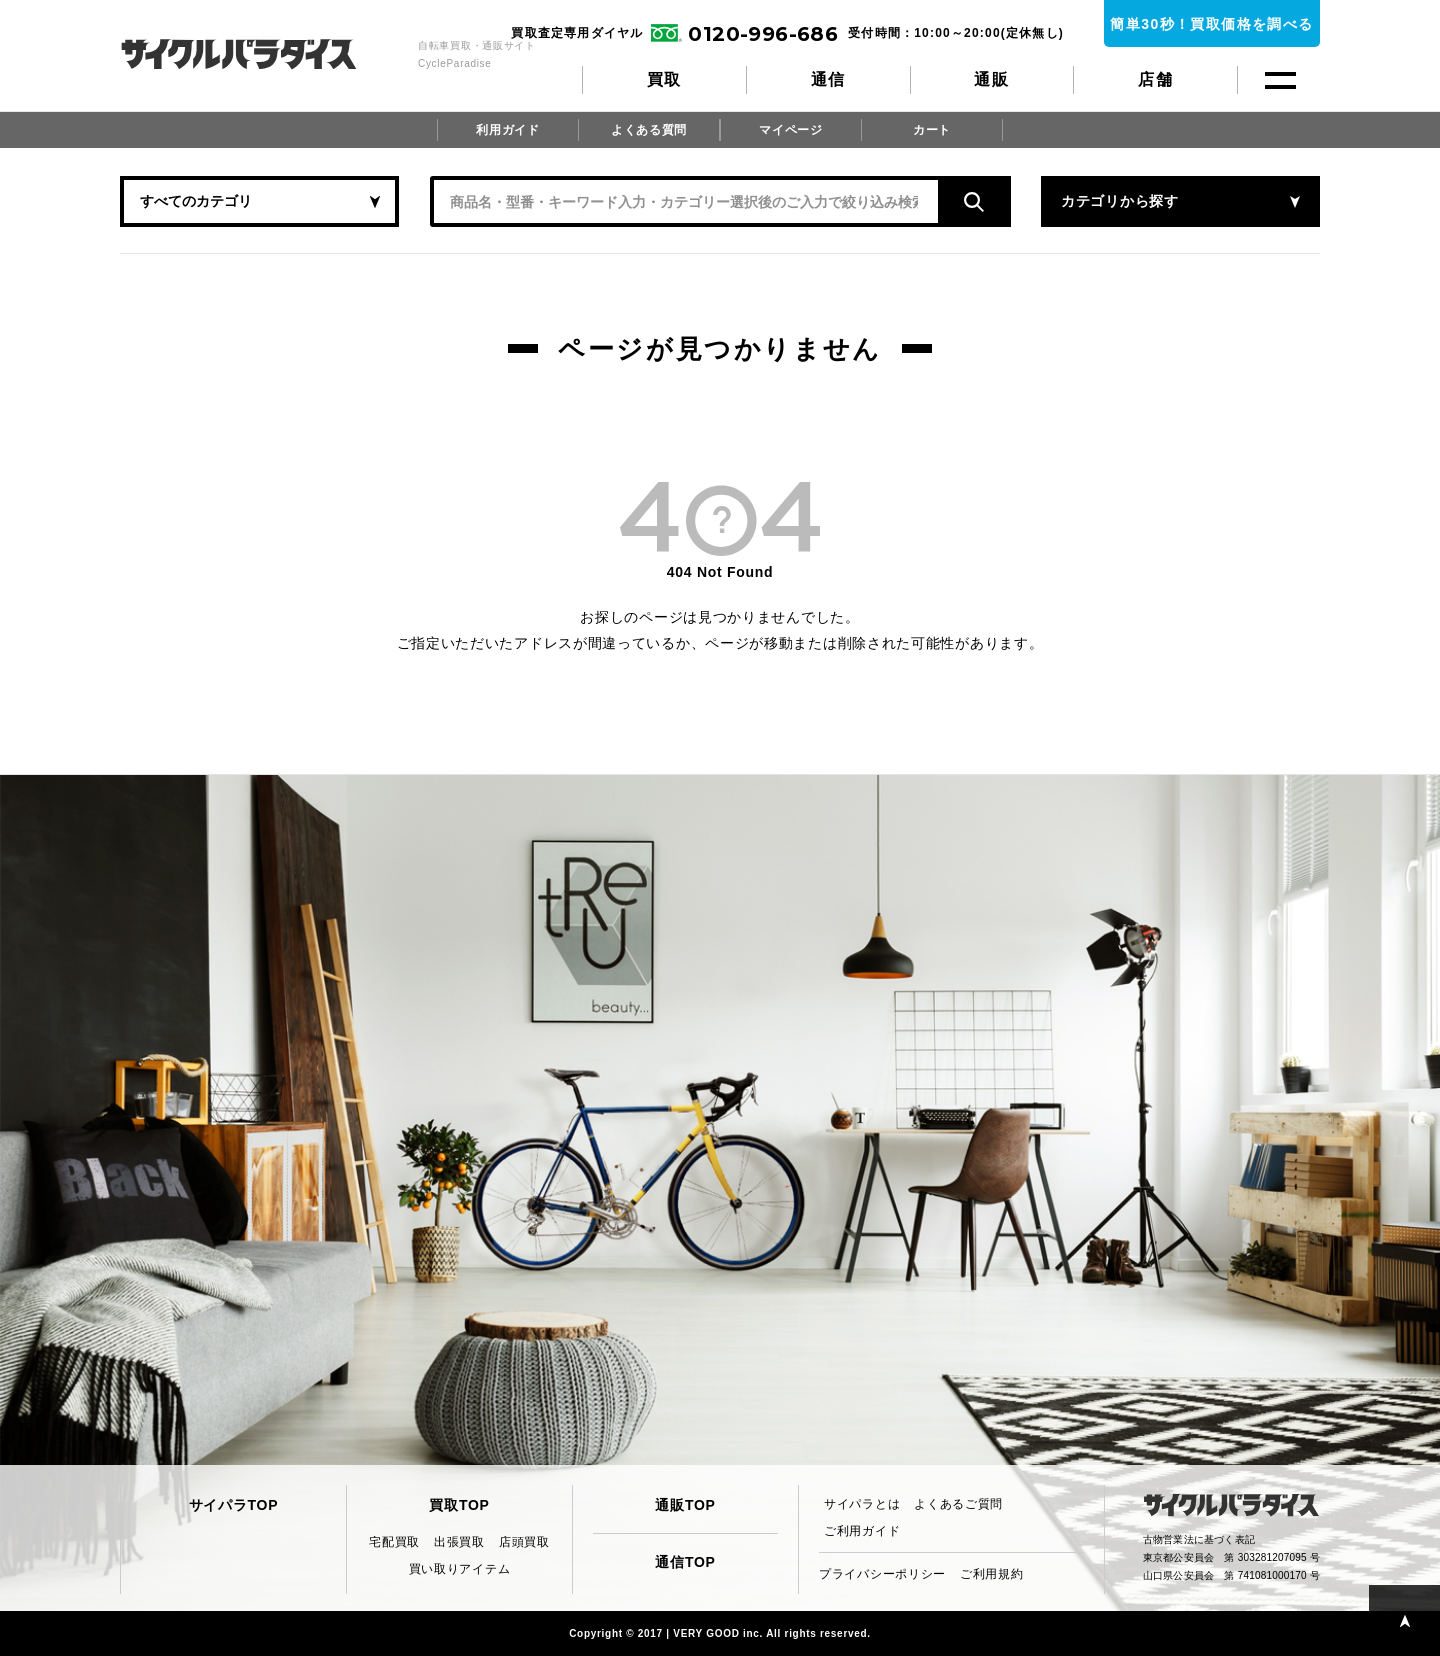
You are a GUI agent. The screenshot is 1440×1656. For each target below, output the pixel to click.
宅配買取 (394, 1542)
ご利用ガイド (862, 1531)
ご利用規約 (992, 1574)
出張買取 (459, 1542)
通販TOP (685, 1505)
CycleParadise (260, 54)
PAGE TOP (1404, 1620)
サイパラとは (862, 1504)
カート (932, 130)
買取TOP (459, 1505)
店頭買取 (524, 1542)
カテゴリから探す (1120, 201)
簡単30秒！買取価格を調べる (1211, 24)
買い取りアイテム (460, 1569)
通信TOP (685, 1562)
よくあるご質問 (958, 1504)
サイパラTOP (233, 1505)
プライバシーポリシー (882, 1574)
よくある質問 (649, 130)
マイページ (791, 130)
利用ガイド (508, 130)
